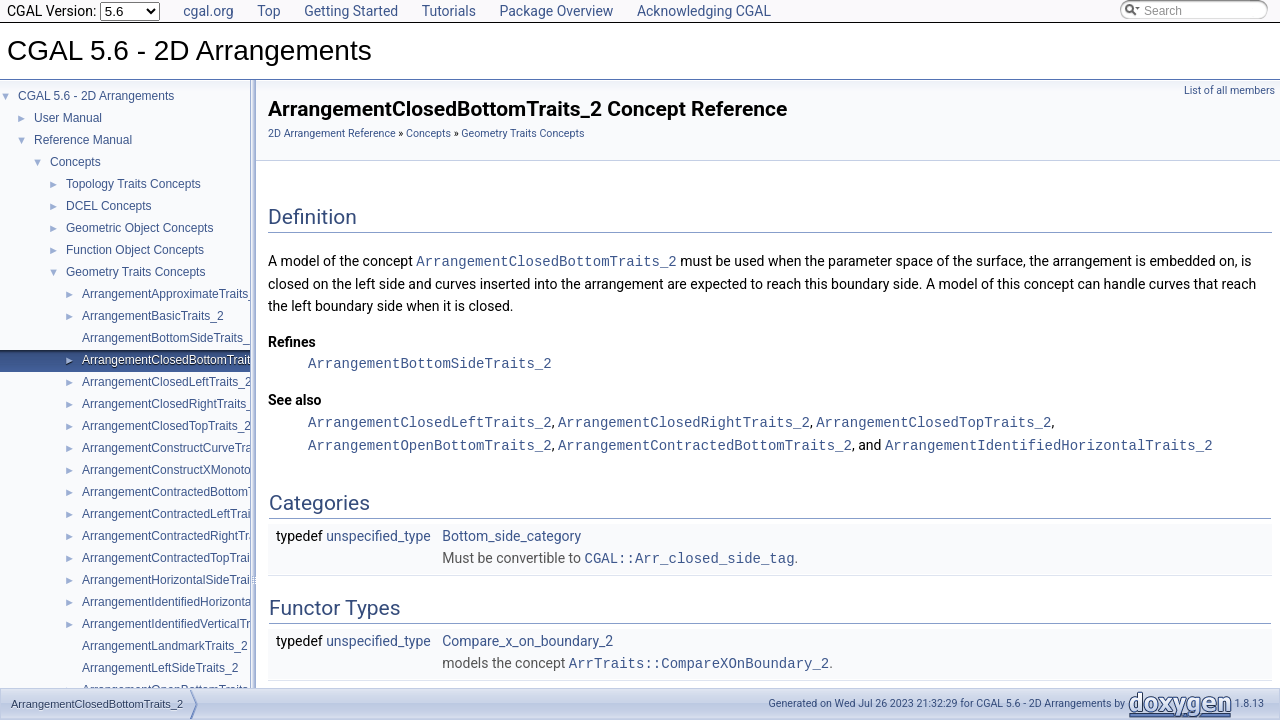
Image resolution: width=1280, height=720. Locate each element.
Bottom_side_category (511, 533)
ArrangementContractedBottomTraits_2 (186, 492)
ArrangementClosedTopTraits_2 (166, 426)
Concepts (75, 162)
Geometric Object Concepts (139, 228)
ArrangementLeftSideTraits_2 (160, 668)
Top (269, 11)
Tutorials (449, 11)
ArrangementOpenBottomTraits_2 (430, 442)
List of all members (1229, 90)
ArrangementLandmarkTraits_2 (165, 646)
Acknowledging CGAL (704, 11)
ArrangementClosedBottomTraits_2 (176, 360)
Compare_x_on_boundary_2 (527, 637)
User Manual (68, 118)
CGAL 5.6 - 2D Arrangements (96, 96)
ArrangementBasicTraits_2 (153, 316)
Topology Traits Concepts (133, 184)
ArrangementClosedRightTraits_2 (171, 404)
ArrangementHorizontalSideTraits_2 (177, 580)
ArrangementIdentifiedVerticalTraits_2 (182, 624)
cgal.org (208, 11)
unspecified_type (378, 533)
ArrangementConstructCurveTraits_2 (180, 448)
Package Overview (556, 11)
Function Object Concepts (135, 250)
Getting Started (351, 11)
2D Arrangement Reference (332, 133)
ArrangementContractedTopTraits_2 (177, 558)
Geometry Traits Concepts (135, 272)
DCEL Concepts (109, 206)
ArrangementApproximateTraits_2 (172, 294)
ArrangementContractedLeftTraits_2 (177, 514)
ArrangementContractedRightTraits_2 (181, 536)
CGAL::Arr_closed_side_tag (690, 554)
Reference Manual (83, 140)
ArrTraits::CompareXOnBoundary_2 (699, 658)
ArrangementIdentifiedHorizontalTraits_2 (189, 602)
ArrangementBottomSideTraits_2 (169, 338)
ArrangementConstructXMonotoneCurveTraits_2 (210, 470)
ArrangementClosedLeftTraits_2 (167, 382)
